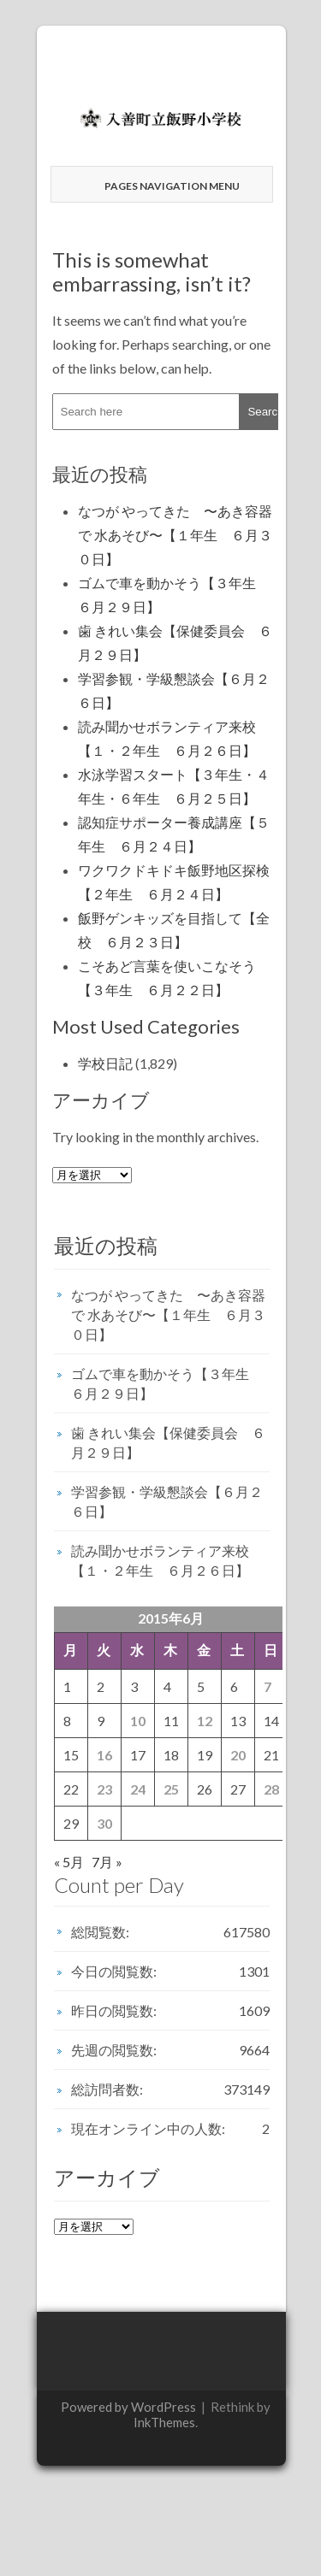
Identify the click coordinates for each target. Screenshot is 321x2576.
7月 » (107, 1862)
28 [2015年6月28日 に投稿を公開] (271, 1789)
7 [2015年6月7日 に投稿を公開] (267, 1686)
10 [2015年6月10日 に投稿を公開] (138, 1720)
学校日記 (105, 1063)
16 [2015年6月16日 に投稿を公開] (104, 1755)
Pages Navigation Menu (164, 186)
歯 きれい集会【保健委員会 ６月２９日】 (168, 1442)
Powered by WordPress (128, 2406)
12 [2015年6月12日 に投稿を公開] (204, 1720)
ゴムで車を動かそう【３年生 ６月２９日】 (167, 1383)
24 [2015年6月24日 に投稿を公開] (138, 1789)
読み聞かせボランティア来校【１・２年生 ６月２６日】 (160, 1560)
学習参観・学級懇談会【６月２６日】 (167, 1501)
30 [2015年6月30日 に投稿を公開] (104, 1823)
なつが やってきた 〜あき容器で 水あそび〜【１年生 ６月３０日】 (175, 535)
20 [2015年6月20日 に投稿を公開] (238, 1755)
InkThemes (164, 2422)
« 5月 (69, 1862)
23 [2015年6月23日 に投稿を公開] (104, 1789)
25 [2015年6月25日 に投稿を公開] (171, 1789)
